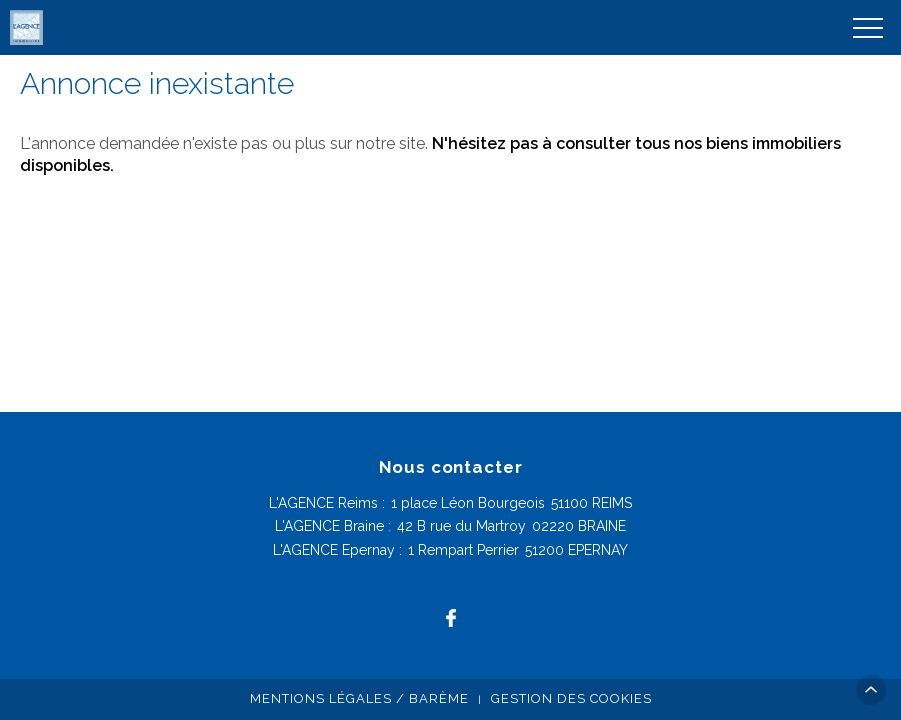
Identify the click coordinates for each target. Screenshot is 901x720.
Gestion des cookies (571, 698)
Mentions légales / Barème (359, 698)
